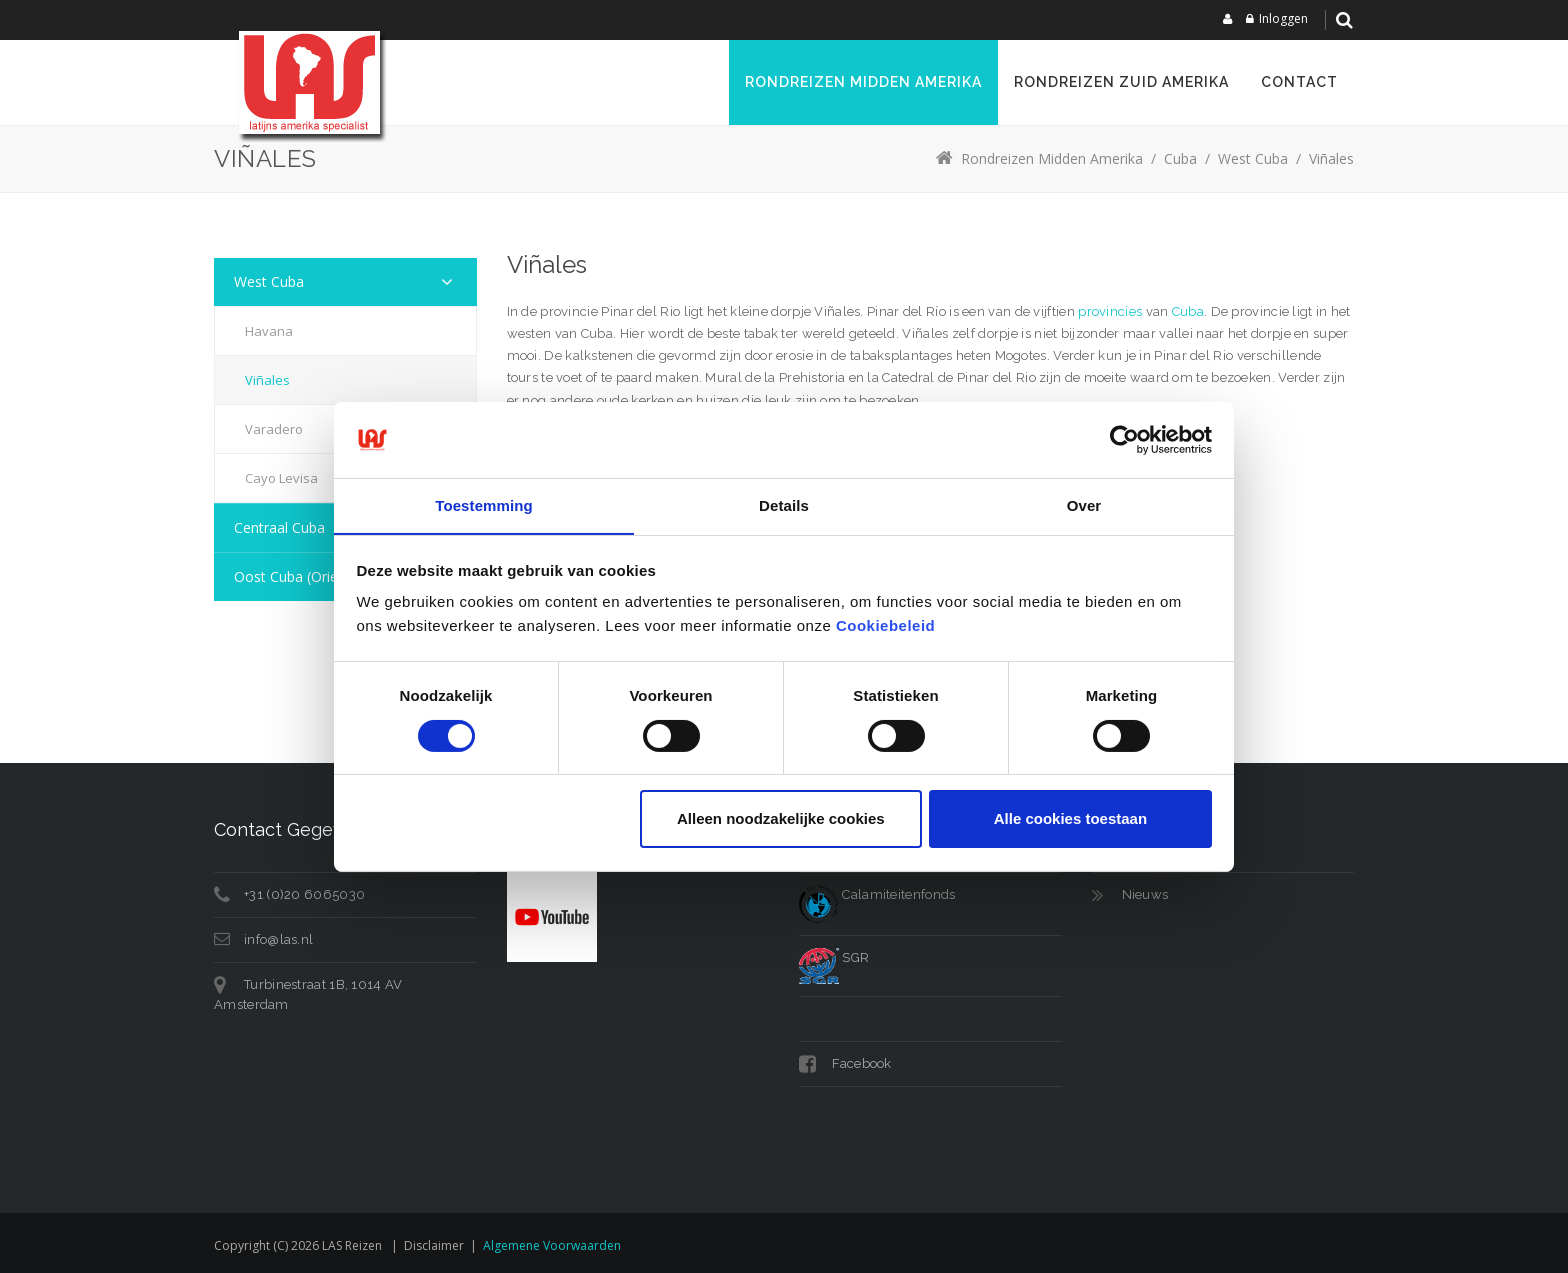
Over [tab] (1084, 505)
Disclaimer (434, 1245)
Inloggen (1283, 18)
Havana (269, 331)
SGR (834, 957)
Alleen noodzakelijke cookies (781, 819)
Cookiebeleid (885, 626)
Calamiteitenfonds (877, 894)
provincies (1110, 311)
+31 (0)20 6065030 (304, 894)
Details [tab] (784, 505)
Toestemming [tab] (484, 505)
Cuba (1188, 311)
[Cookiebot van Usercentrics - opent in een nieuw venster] (1124, 439)
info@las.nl (278, 939)
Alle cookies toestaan (1070, 819)
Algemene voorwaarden (552, 1245)
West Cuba (269, 281)
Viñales (267, 380)
